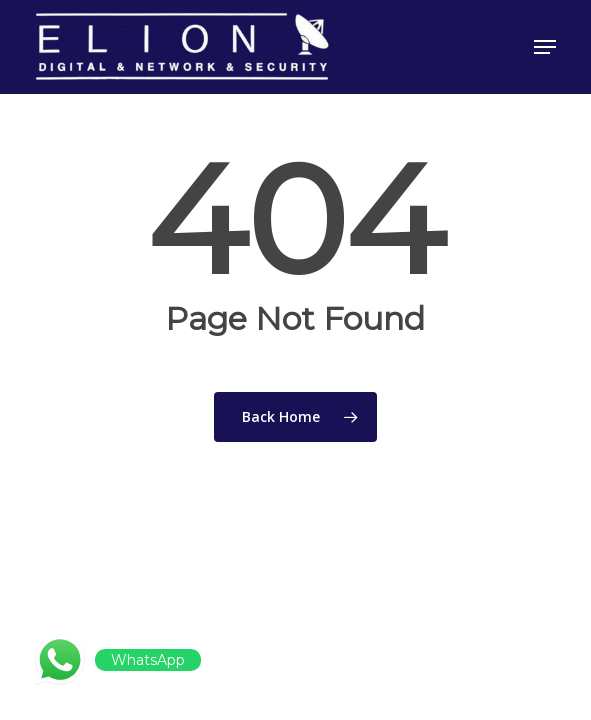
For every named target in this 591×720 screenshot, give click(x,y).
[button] (545, 47)
